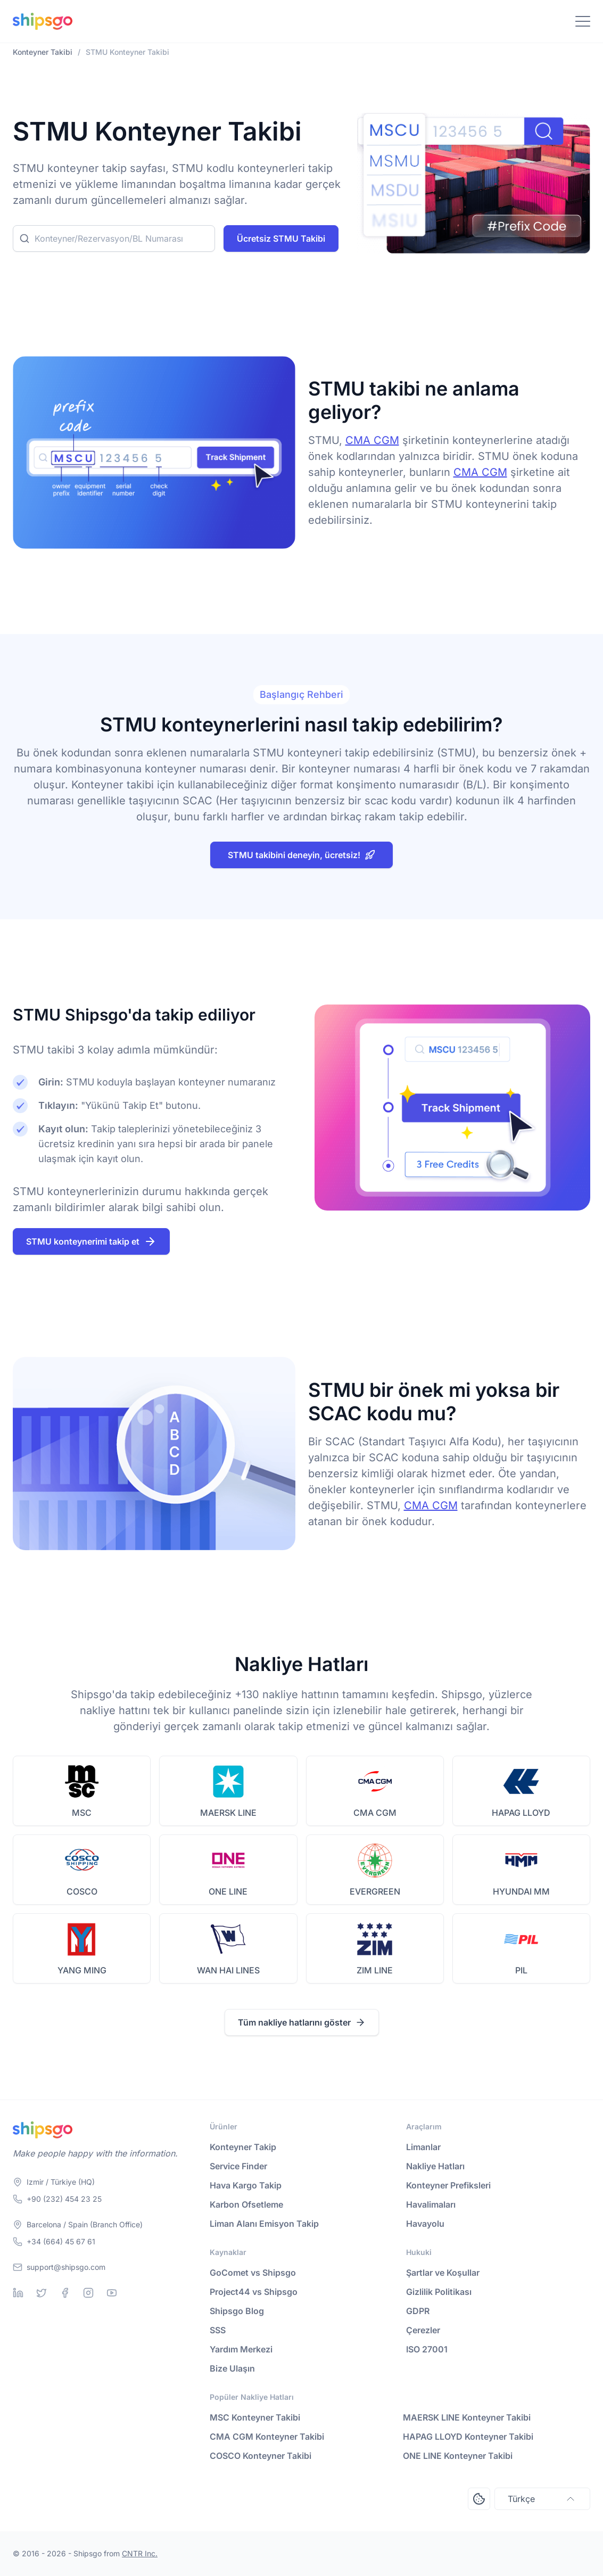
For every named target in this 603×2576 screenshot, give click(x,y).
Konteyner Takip (243, 2147)
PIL (521, 1970)
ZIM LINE (375, 1970)
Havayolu (425, 2223)
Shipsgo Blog (237, 2311)
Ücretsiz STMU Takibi (281, 238)
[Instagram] (88, 2292)
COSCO (82, 1891)
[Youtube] (111, 2292)
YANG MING (81, 1970)
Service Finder (238, 2166)
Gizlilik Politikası (439, 2291)
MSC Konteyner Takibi (255, 2417)
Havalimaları (431, 2204)
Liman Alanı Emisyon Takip (264, 2223)
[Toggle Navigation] (582, 21)
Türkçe (542, 2498)
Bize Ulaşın (232, 2368)
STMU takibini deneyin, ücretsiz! (301, 855)
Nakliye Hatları (435, 2166)
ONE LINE (228, 1891)
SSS (218, 2330)
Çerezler (423, 2330)
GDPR (417, 2311)
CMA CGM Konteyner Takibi (267, 2436)
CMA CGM (372, 440)
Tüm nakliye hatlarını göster (302, 2022)
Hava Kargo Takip (246, 2185)
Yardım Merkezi (241, 2349)
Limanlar (423, 2147)
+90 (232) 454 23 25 (64, 2198)
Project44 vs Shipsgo (254, 2291)
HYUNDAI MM (521, 1891)
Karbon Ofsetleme (246, 2204)
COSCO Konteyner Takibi (260, 2455)
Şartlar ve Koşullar (443, 2272)
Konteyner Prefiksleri (448, 2185)
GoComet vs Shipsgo (253, 2272)
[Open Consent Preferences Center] (479, 2499)
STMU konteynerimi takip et (91, 1241)
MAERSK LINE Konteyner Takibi (467, 2417)
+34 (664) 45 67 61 (61, 2241)
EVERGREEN (375, 1891)
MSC (82, 1812)
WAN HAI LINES (228, 1970)
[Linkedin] (18, 2292)
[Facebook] (65, 2292)
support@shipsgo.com (66, 2267)
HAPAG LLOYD (521, 1812)
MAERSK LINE (228, 1812)
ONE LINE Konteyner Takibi (458, 2455)
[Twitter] (41, 2292)
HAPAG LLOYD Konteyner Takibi (468, 2436)
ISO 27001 (427, 2349)
